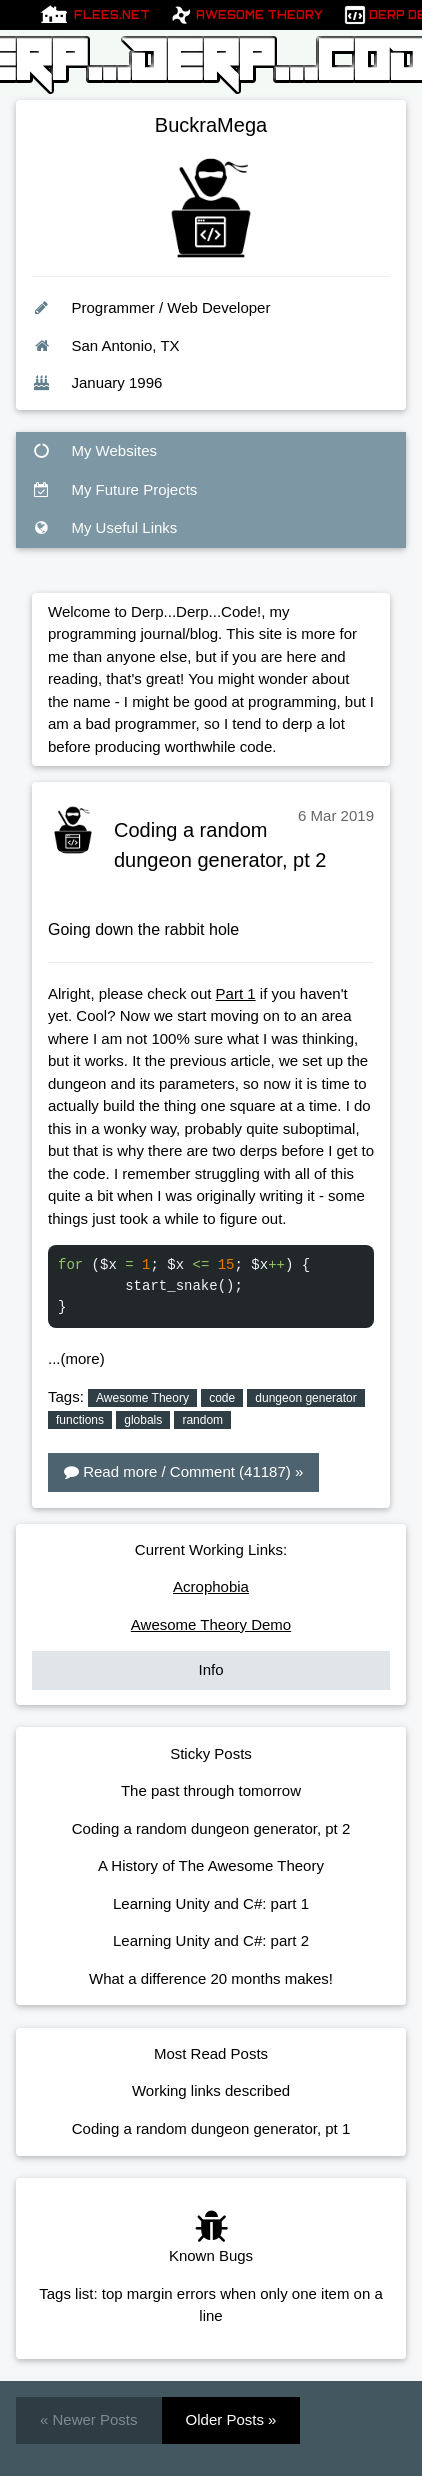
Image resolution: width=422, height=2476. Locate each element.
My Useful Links (104, 527)
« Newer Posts (89, 2419)
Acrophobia (211, 1586)
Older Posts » (231, 2419)
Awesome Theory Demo (211, 1624)
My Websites (94, 450)
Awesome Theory (259, 15)
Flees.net (112, 15)
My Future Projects (114, 489)
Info (210, 1669)
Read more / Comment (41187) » (183, 1471)
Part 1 (236, 993)
